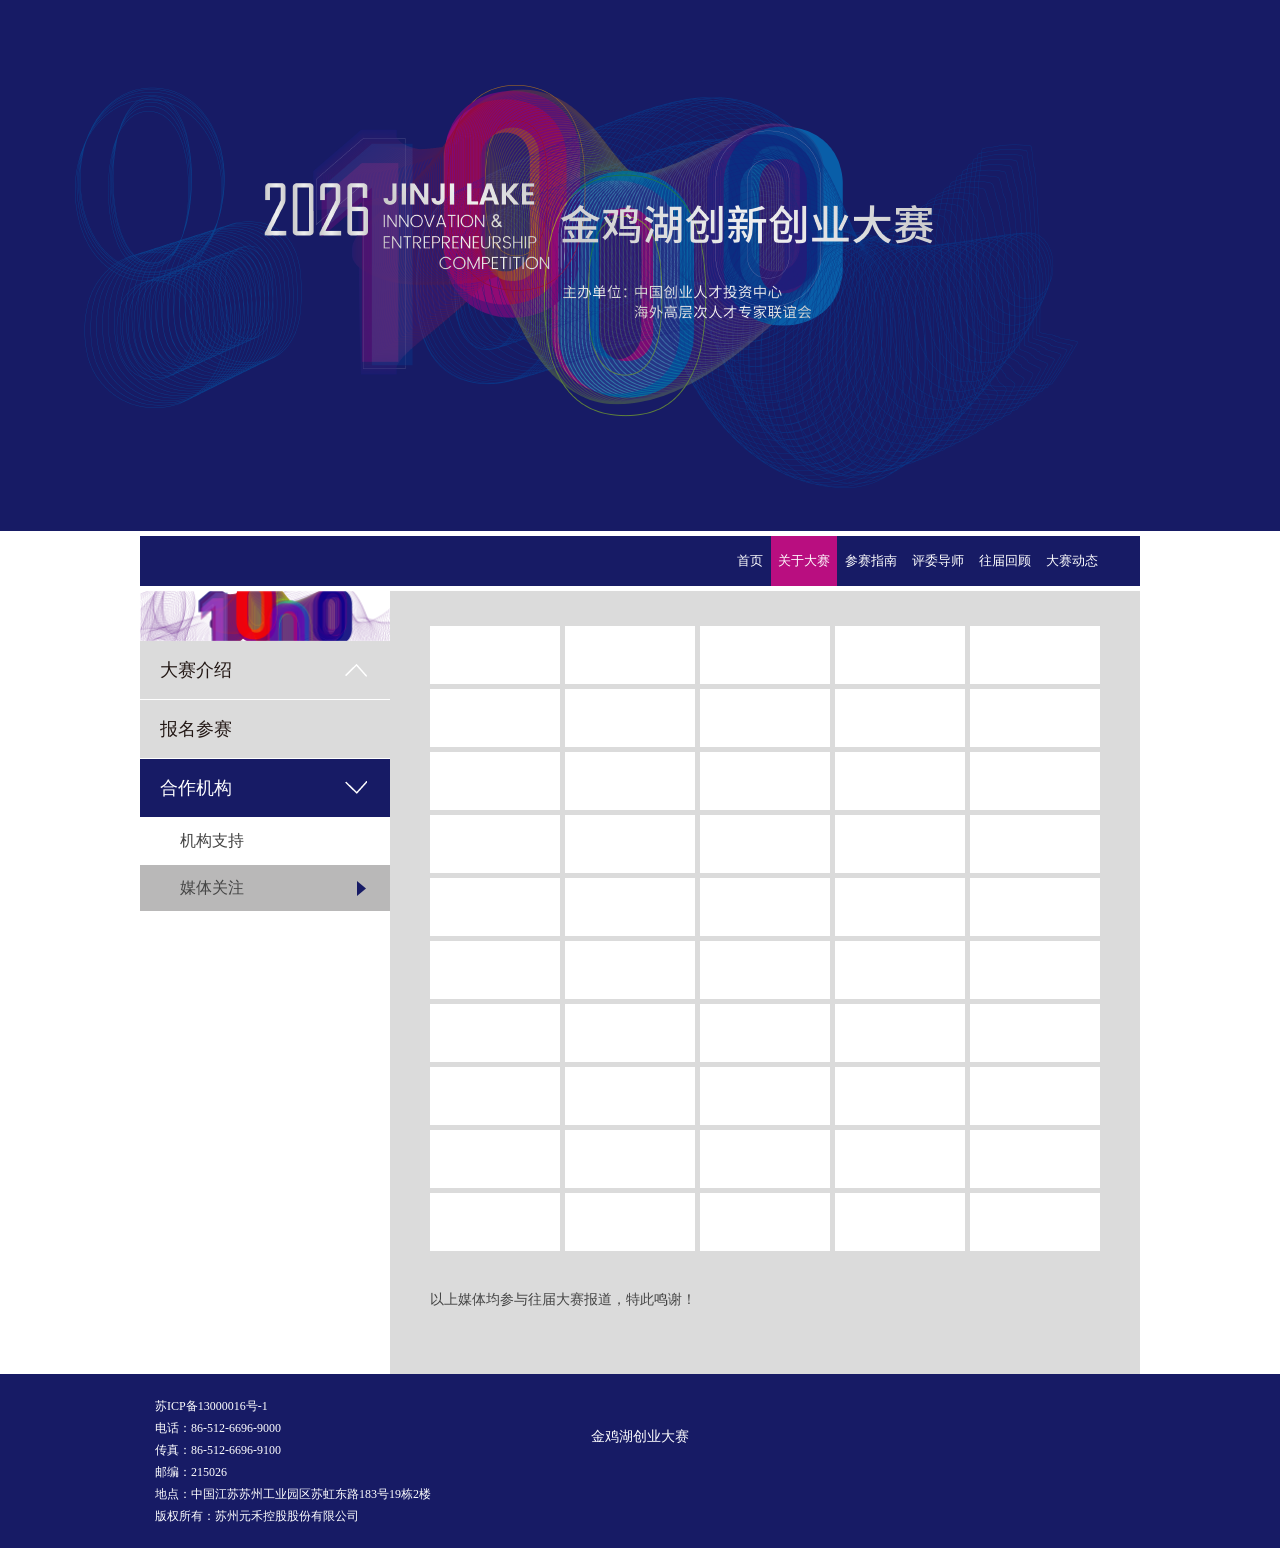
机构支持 (212, 840)
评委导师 (938, 560)
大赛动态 (1072, 560)
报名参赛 (196, 729)
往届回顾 (1005, 560)
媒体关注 (212, 887)
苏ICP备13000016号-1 (211, 1406)
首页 (750, 560)
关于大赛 (804, 560)
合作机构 (196, 788)
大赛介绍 (196, 670)
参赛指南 (871, 560)
